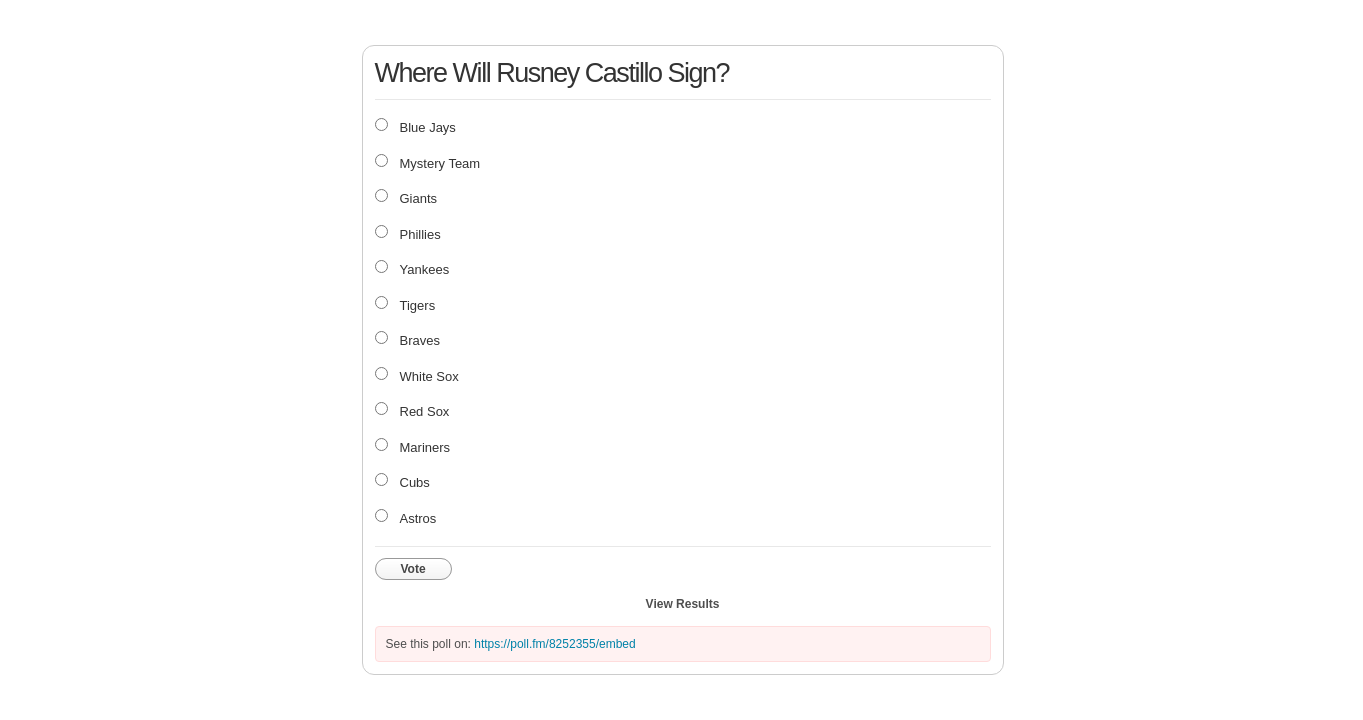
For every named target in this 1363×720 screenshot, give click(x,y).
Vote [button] (413, 569)
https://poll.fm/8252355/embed (554, 644)
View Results (683, 604)
